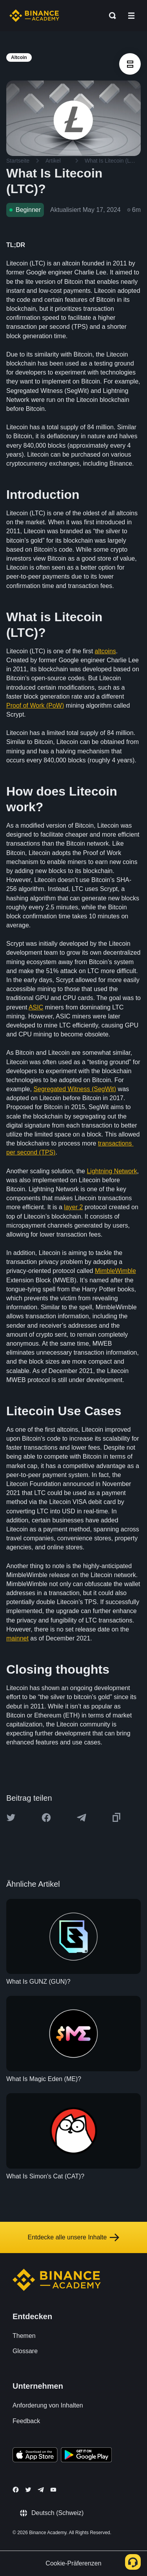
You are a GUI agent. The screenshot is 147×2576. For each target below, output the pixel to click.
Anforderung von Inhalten (48, 2405)
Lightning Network (112, 1171)
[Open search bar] (110, 16)
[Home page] (34, 15)
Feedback (26, 2421)
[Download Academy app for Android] (86, 2456)
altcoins (105, 651)
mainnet (17, 1638)
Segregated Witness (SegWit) (74, 1089)
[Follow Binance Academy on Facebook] (16, 2489)
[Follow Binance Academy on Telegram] (41, 2489)
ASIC (36, 1007)
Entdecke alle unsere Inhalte (74, 2237)
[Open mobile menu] (131, 16)
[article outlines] (130, 64)
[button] (131, 15)
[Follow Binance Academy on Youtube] (53, 2490)
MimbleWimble (115, 1270)
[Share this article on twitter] (11, 1817)
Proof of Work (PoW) (35, 705)
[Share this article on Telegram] (81, 1817)
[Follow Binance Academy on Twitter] (28, 2489)
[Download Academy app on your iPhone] (35, 2456)
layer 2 (73, 1207)
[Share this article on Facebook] (46, 1817)
